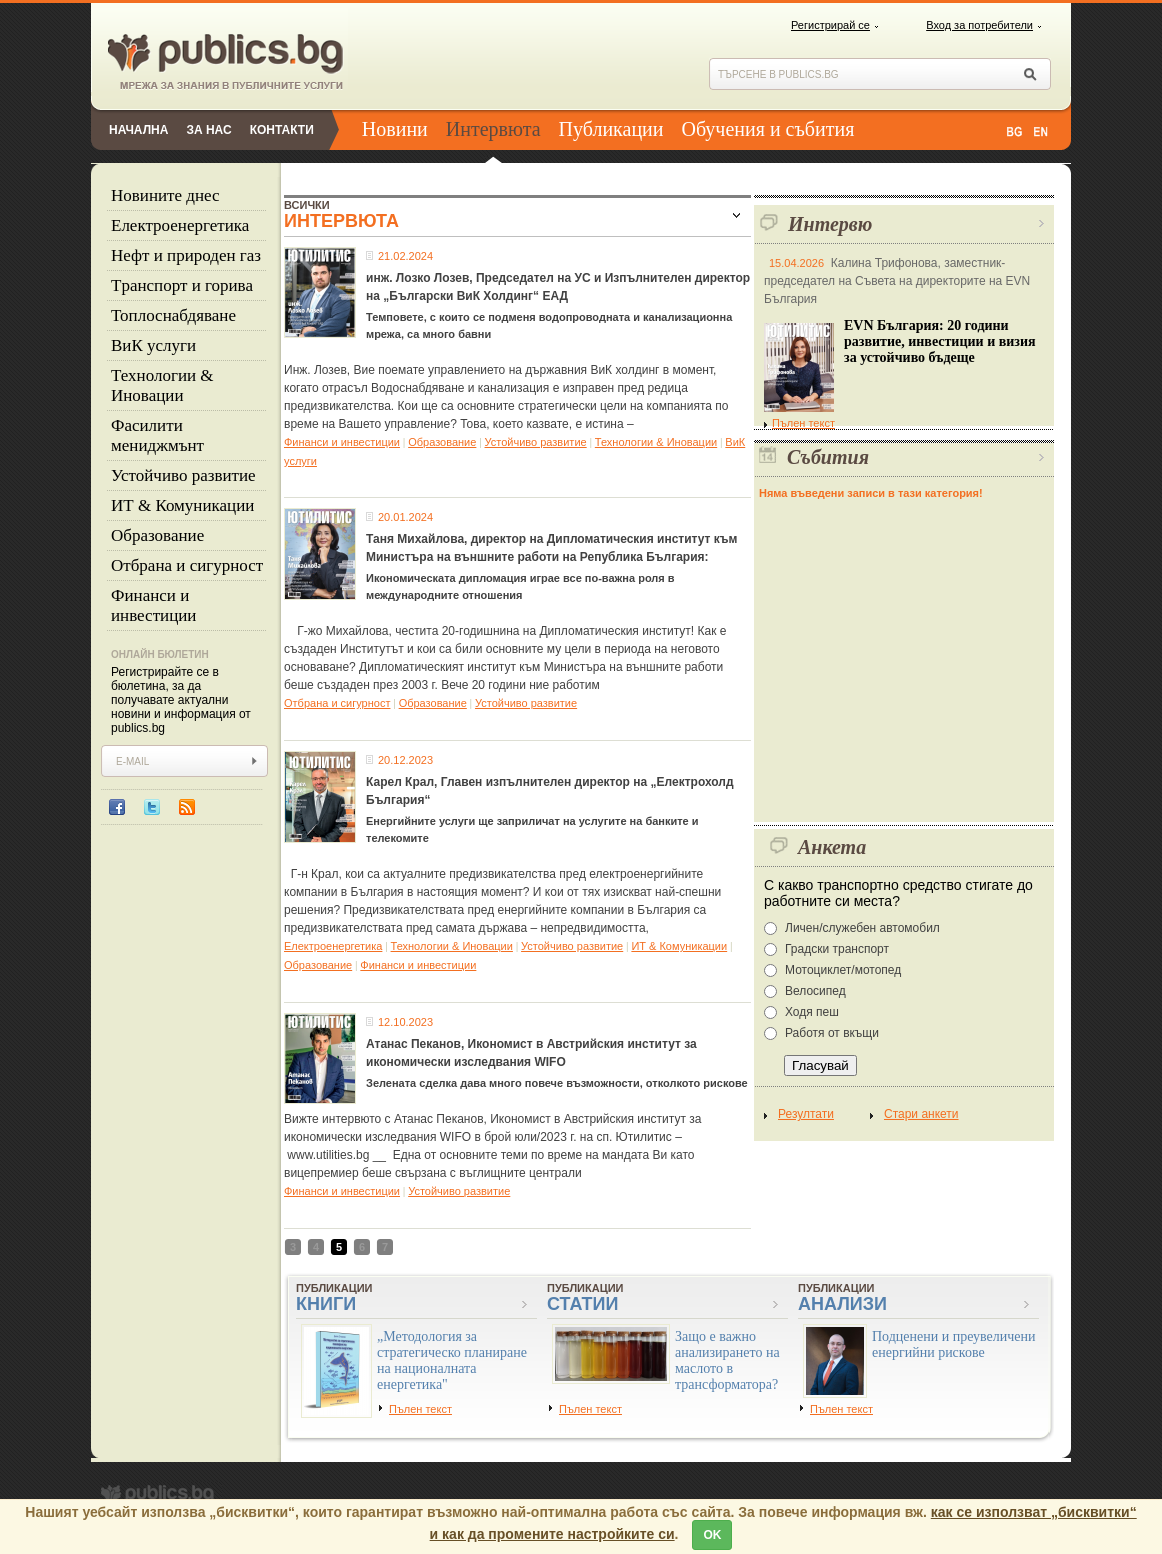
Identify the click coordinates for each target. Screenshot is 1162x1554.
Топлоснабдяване (173, 315)
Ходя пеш (812, 1012)
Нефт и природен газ (186, 255)
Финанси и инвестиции (153, 605)
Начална (138, 130)
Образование (157, 535)
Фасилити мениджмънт (157, 435)
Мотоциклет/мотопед (843, 970)
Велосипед (815, 991)
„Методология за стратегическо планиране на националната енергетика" (452, 1360)
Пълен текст (799, 423)
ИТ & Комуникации (182, 505)
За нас (208, 130)
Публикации (611, 129)
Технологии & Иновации (162, 385)
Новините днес (165, 195)
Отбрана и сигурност (187, 565)
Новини (395, 129)
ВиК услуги (153, 345)
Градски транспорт (837, 949)
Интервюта (493, 129)
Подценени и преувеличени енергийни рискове (954, 1344)
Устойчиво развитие (183, 475)
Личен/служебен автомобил (862, 928)
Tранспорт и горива (182, 285)
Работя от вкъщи (832, 1033)
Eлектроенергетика (180, 225)
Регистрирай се (830, 25)
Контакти (282, 130)
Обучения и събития (768, 129)
